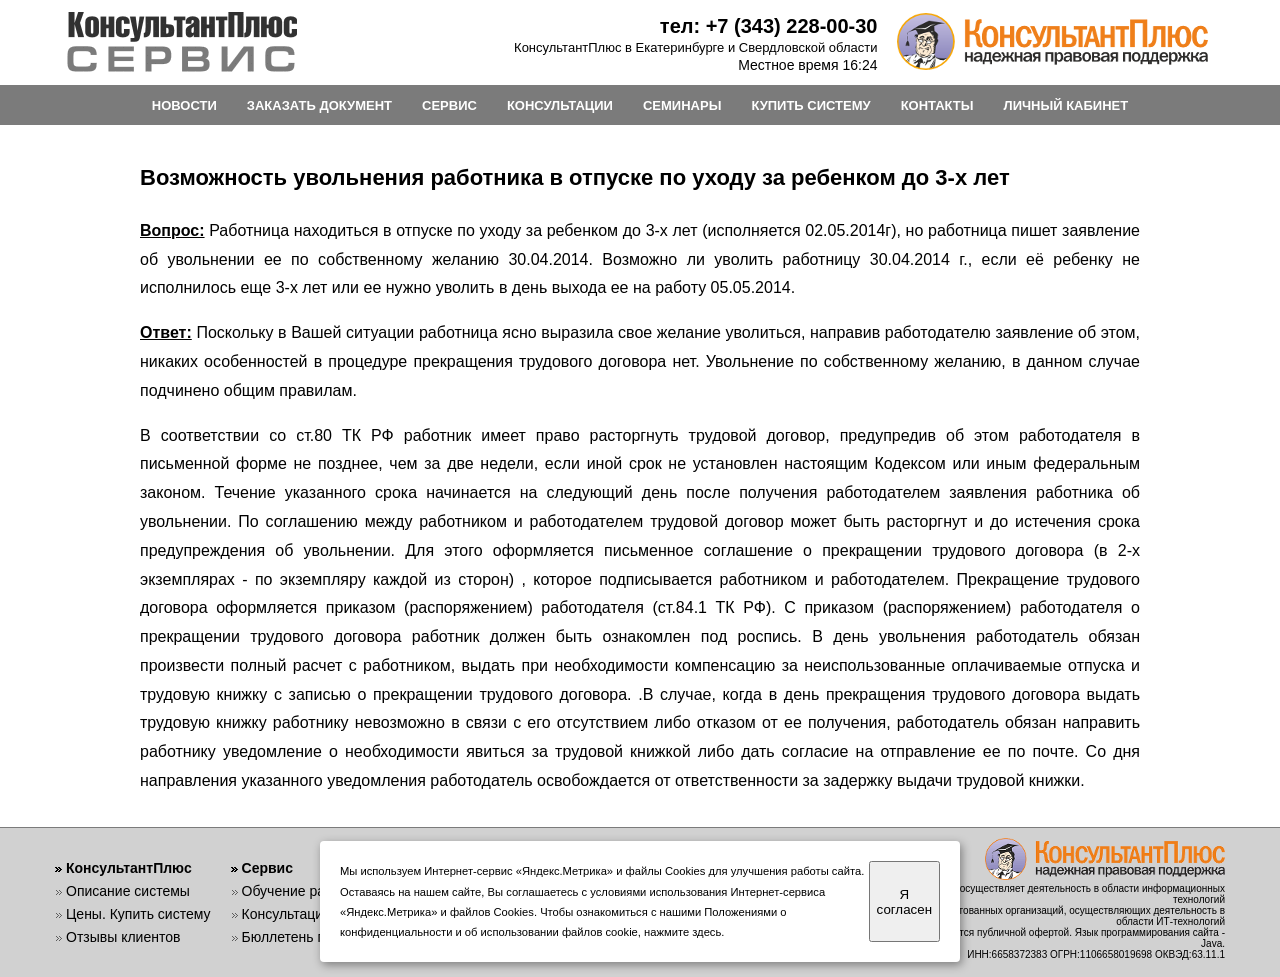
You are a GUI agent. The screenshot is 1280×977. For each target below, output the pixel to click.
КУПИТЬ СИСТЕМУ (810, 105)
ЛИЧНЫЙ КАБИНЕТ (1066, 105)
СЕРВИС (449, 105)
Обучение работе (298, 891)
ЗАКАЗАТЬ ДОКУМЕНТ (319, 105)
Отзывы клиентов (123, 937)
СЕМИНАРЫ (682, 105)
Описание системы (128, 891)
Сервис (267, 868)
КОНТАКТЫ (937, 105)
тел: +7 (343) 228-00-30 (769, 26)
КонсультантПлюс (129, 868)
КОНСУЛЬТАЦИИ (560, 105)
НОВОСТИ (184, 105)
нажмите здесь (682, 932)
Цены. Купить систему (138, 914)
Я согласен (904, 902)
